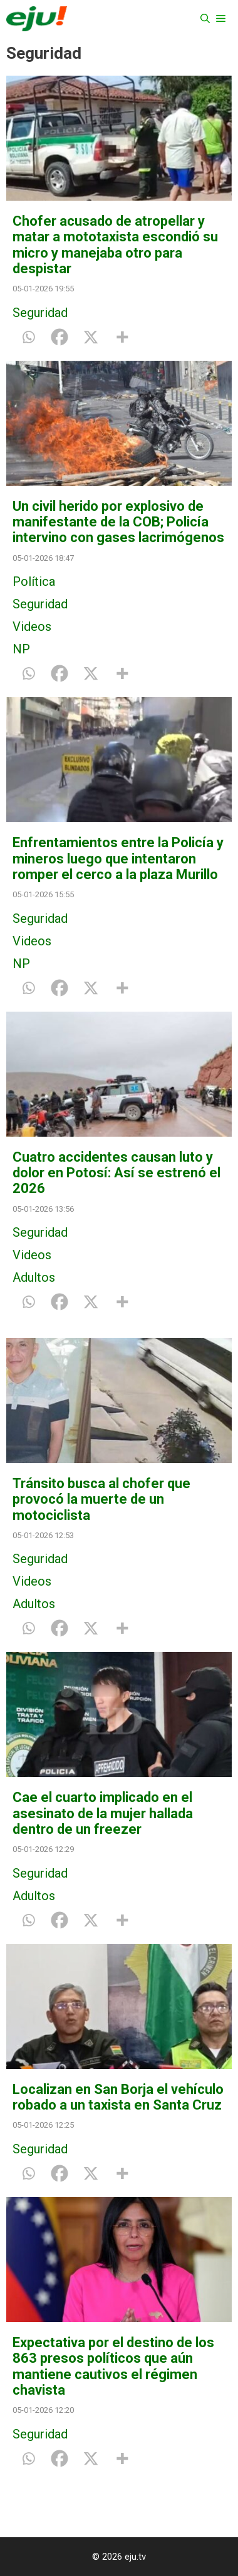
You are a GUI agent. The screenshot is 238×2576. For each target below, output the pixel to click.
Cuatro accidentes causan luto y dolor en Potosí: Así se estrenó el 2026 (116, 1173)
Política (34, 581)
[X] (90, 337)
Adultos (34, 1277)
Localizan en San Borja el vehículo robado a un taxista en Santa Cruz (118, 2097)
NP (21, 649)
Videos (32, 626)
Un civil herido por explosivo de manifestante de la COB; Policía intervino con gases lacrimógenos (118, 522)
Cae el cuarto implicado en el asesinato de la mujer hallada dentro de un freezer (103, 1813)
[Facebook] (59, 337)
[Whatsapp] (28, 337)
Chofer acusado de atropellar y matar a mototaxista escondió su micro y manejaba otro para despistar (115, 244)
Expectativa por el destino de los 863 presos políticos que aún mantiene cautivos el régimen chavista (113, 2366)
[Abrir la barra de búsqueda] (205, 19)
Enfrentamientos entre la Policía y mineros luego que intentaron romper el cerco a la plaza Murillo (118, 858)
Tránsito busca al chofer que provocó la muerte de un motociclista (101, 1499)
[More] (122, 337)
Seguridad (40, 312)
